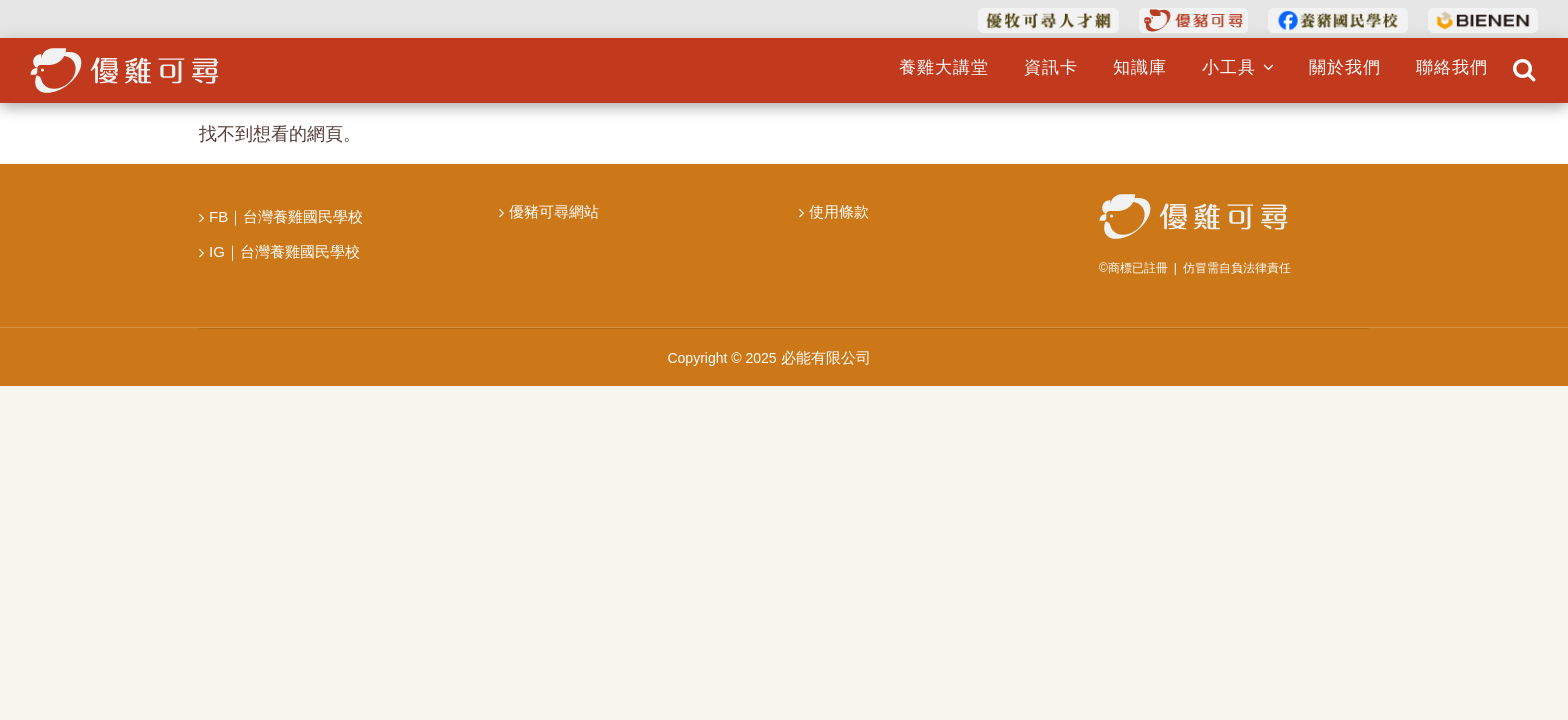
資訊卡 (1050, 68)
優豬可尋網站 (554, 211)
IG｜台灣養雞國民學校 (284, 251)
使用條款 (839, 211)
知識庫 (1139, 68)
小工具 (1237, 68)
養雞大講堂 (943, 68)
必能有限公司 (826, 357)
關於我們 (1345, 68)
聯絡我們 (1452, 68)
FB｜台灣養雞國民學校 (286, 216)
